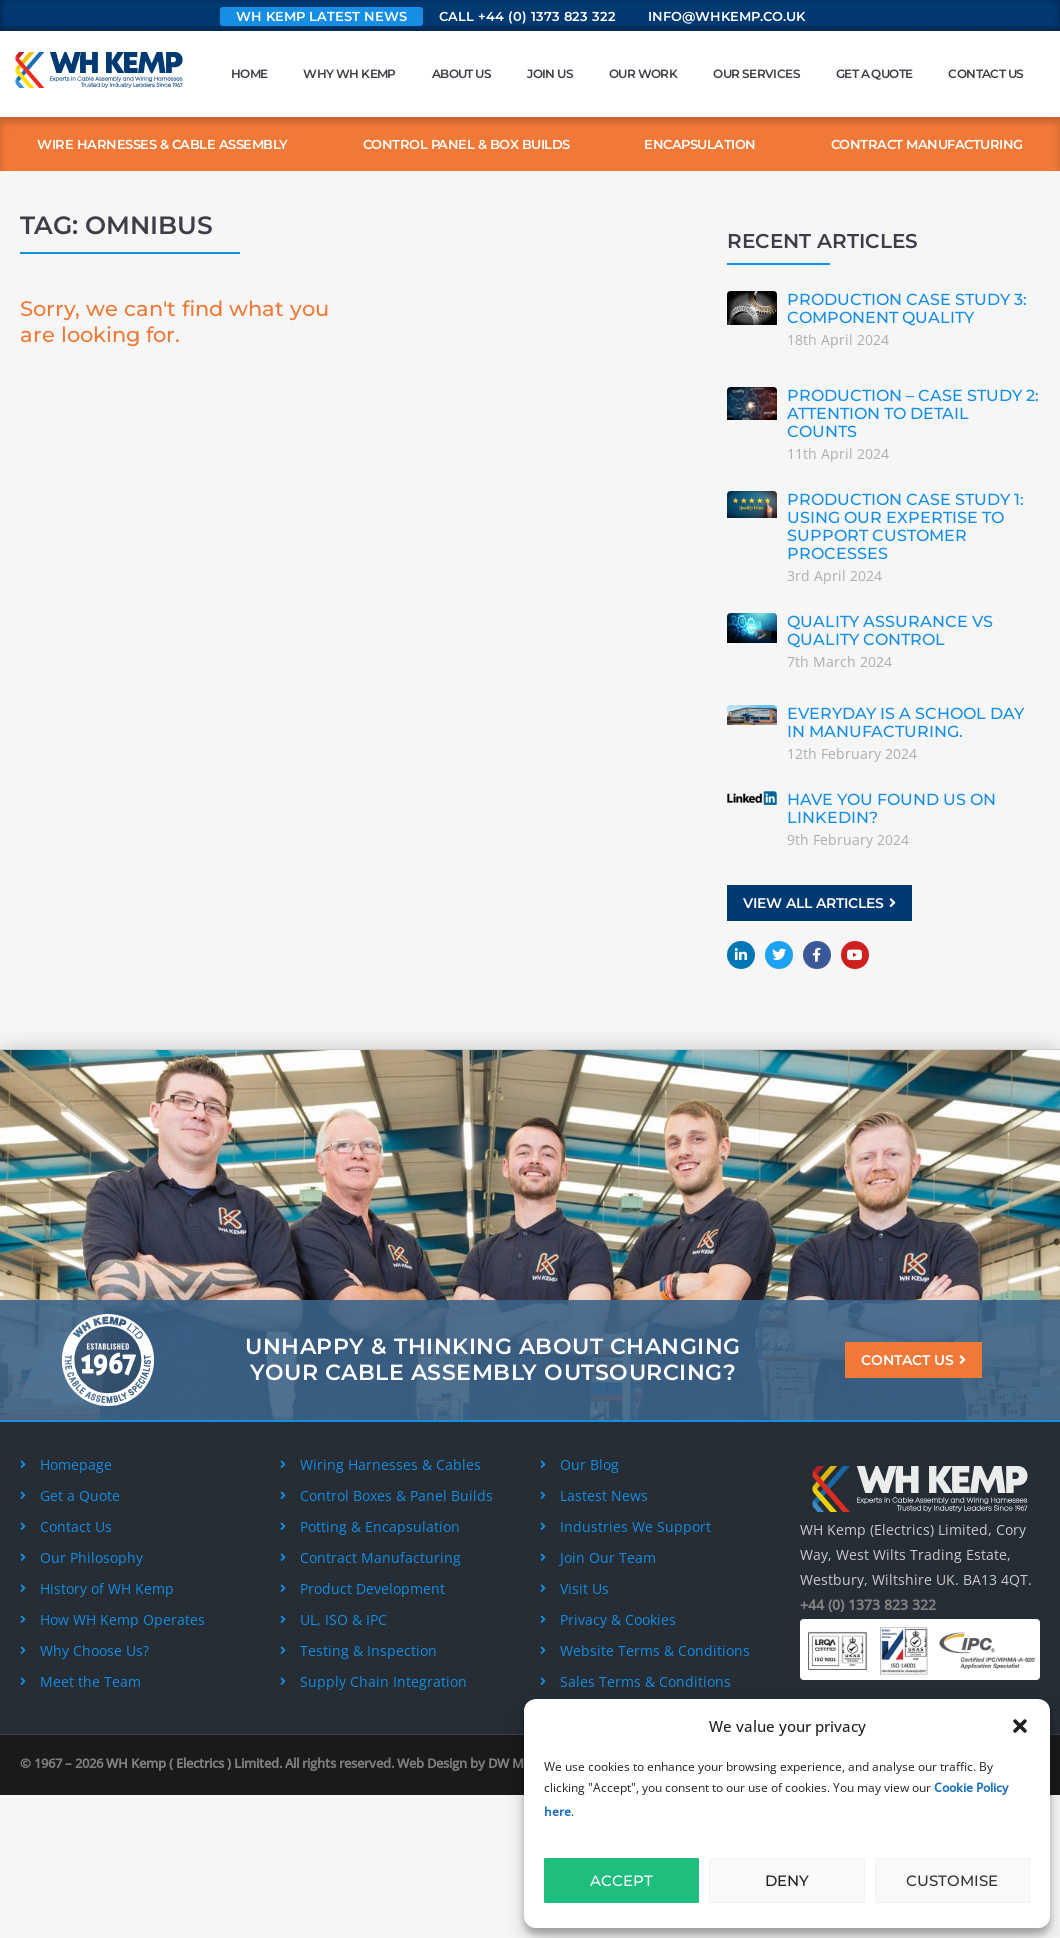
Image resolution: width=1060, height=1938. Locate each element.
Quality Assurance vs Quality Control (890, 630)
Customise (952, 1880)
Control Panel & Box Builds (466, 144)
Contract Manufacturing (927, 144)
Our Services (756, 73)
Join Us (550, 73)
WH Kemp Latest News (321, 16)
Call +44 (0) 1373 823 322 (527, 16)
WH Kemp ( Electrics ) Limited (192, 1763)
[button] (1020, 1726)
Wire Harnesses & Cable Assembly (162, 144)
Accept (621, 1880)
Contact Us (985, 73)
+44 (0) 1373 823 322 (868, 1604)
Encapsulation (700, 144)
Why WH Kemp (349, 73)
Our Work (643, 73)
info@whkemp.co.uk (726, 16)
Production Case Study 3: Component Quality (907, 308)
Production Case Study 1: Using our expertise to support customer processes (905, 526)
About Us (461, 73)
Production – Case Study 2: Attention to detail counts (913, 413)
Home (249, 73)
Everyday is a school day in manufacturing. (905, 722)
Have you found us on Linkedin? (891, 808)
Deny (787, 1880)
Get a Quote (874, 73)
